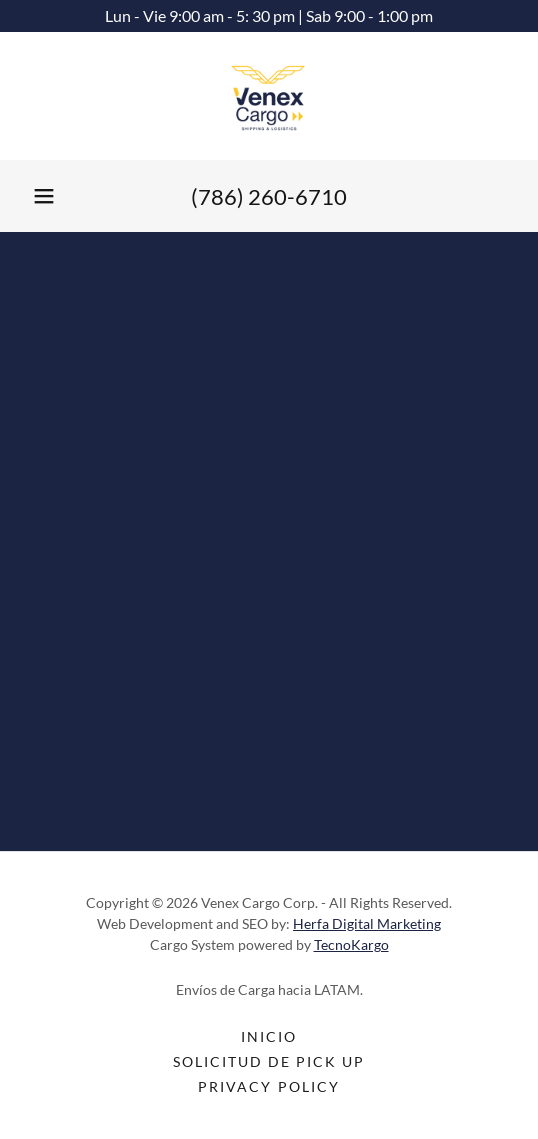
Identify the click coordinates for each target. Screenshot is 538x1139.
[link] (268, 96)
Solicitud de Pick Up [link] (269, 1061)
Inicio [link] (269, 1036)
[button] (44, 196)
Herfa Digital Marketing (367, 923)
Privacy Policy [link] (268, 1086)
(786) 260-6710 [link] (269, 196)
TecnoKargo (351, 944)
